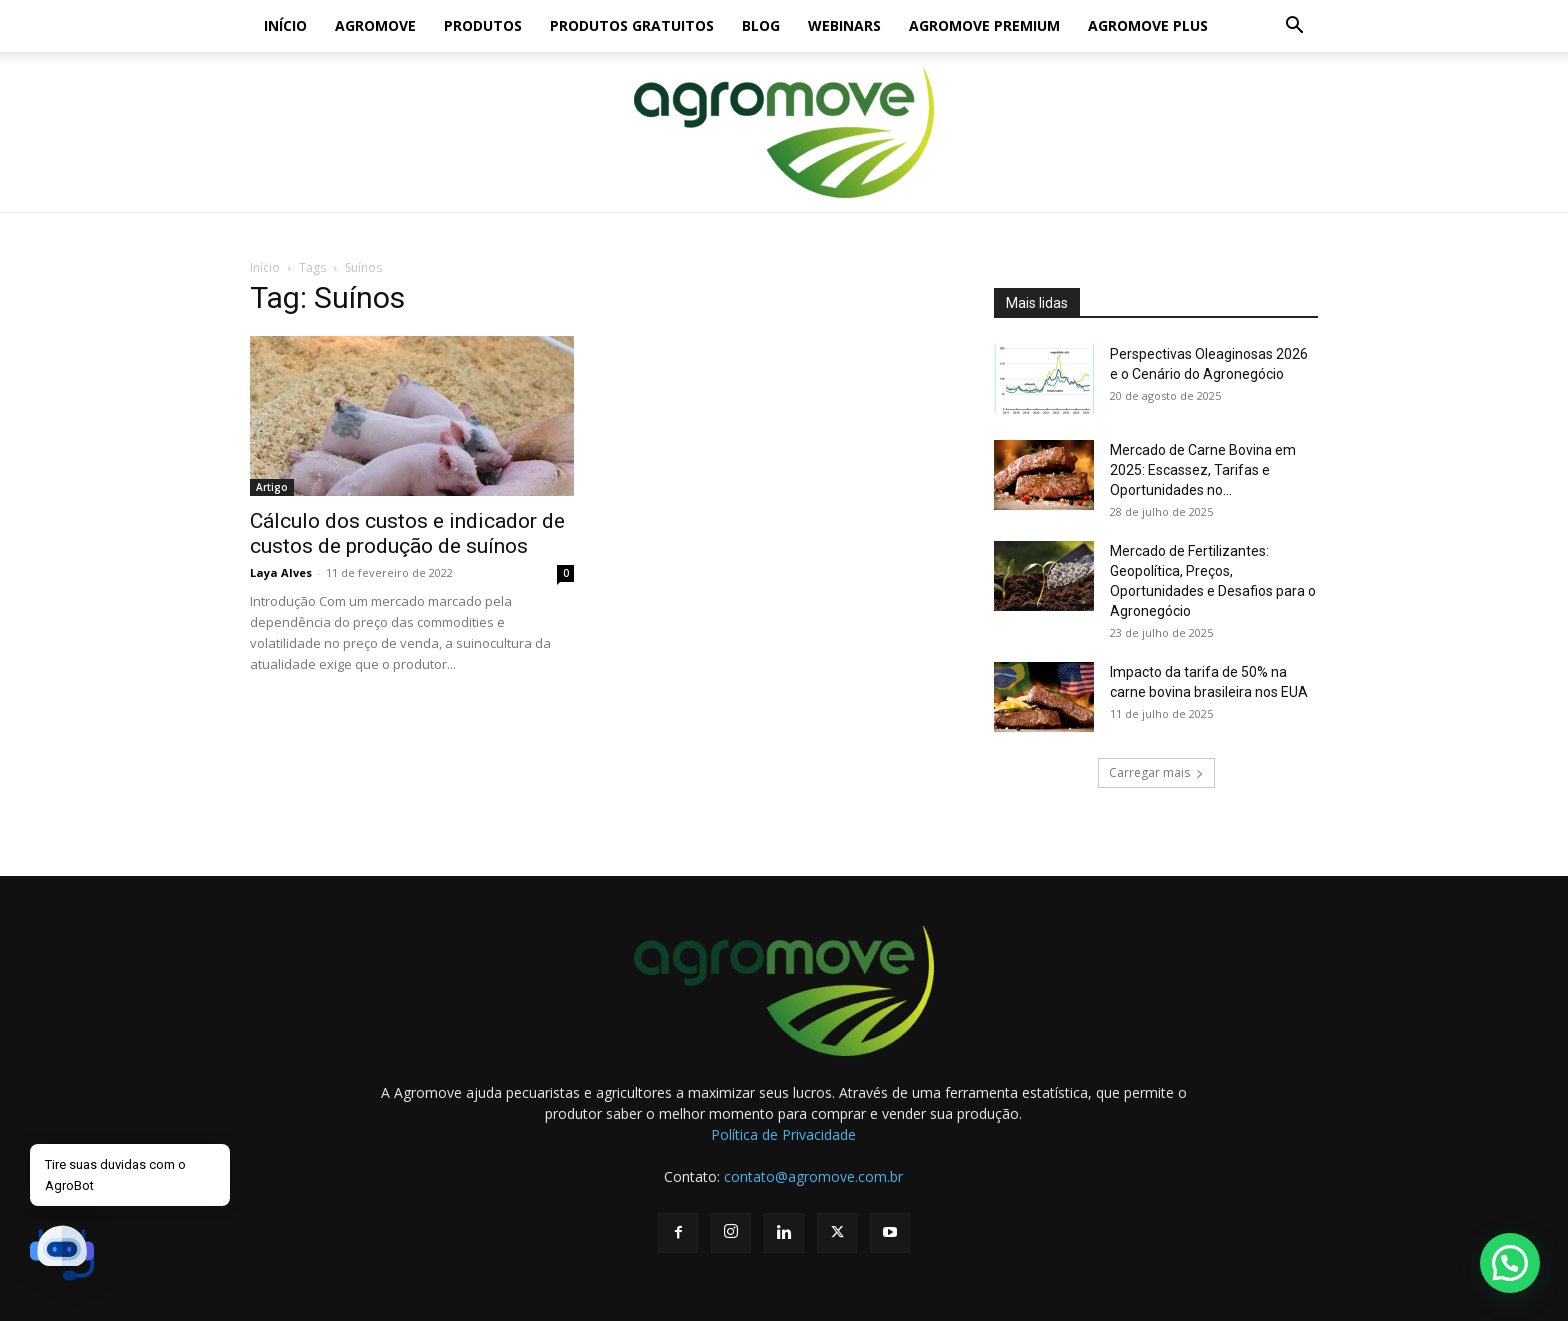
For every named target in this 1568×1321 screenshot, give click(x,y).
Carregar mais (1156, 772)
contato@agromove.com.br (813, 1176)
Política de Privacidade (783, 1134)
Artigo (272, 487)
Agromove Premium (984, 25)
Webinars (844, 25)
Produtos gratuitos (632, 25)
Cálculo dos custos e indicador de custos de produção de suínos (407, 533)
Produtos (483, 25)
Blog (761, 25)
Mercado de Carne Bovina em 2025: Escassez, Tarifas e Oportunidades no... (1203, 470)
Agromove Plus (1148, 25)
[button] (1294, 27)
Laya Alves (281, 572)
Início (285, 25)
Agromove (375, 25)
